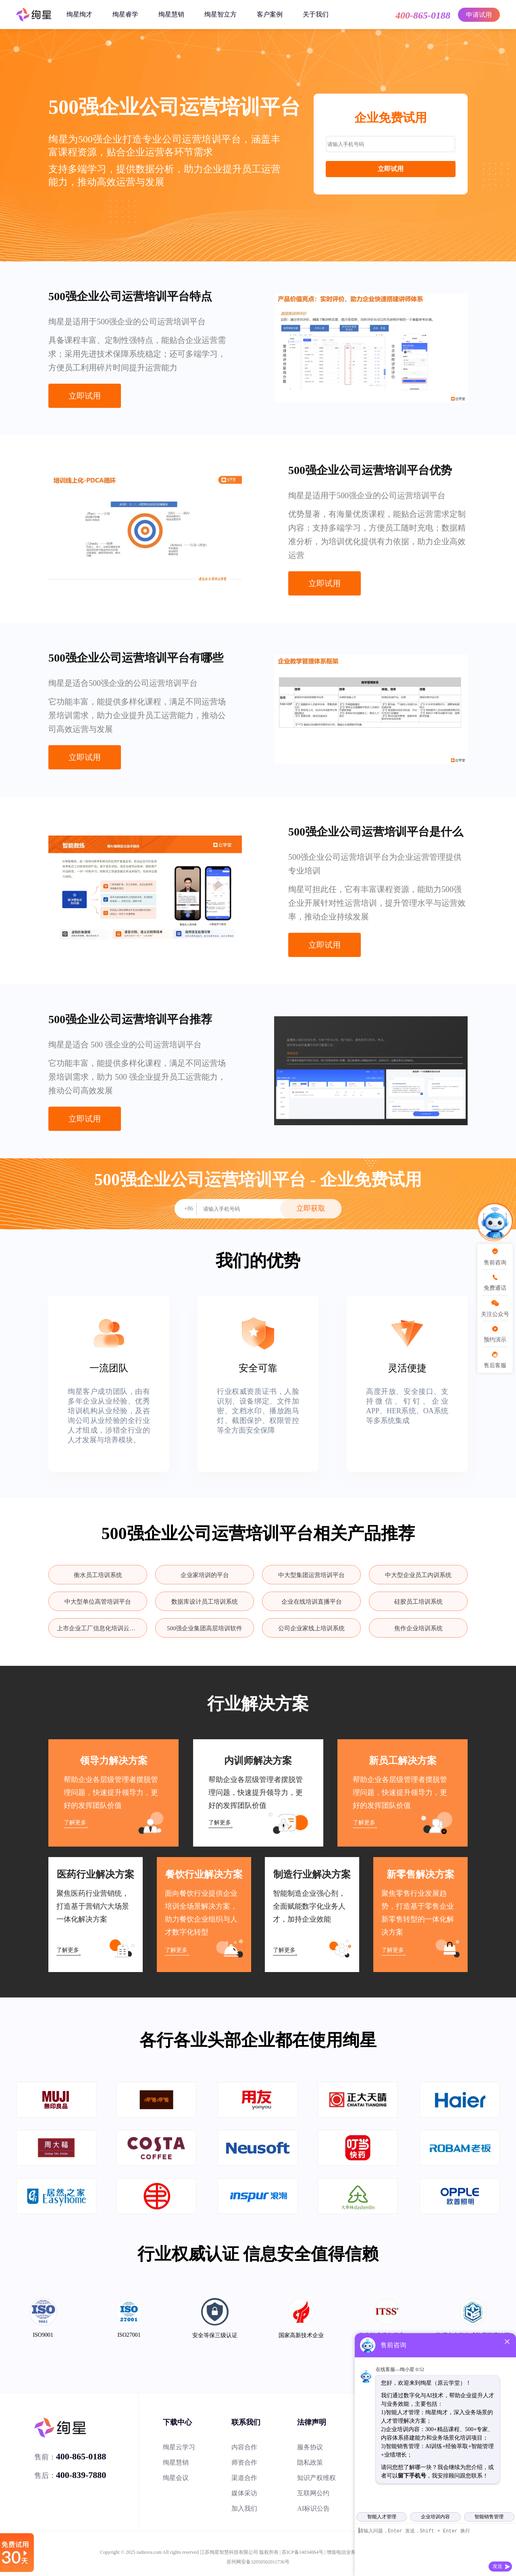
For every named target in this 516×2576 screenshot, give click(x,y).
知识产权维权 (316, 2477)
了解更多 (75, 1823)
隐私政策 (310, 2462)
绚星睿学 (125, 14)
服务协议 (310, 2447)
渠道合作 (244, 2477)
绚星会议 (176, 2477)
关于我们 (316, 14)
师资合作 (244, 2462)
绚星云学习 (179, 2447)
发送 (497, 2566)
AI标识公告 (313, 2508)
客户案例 (270, 14)
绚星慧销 (171, 14)
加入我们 (244, 2508)
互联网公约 (313, 2493)
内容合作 (244, 2447)
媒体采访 (244, 2493)
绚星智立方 (220, 14)
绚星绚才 (79, 14)
